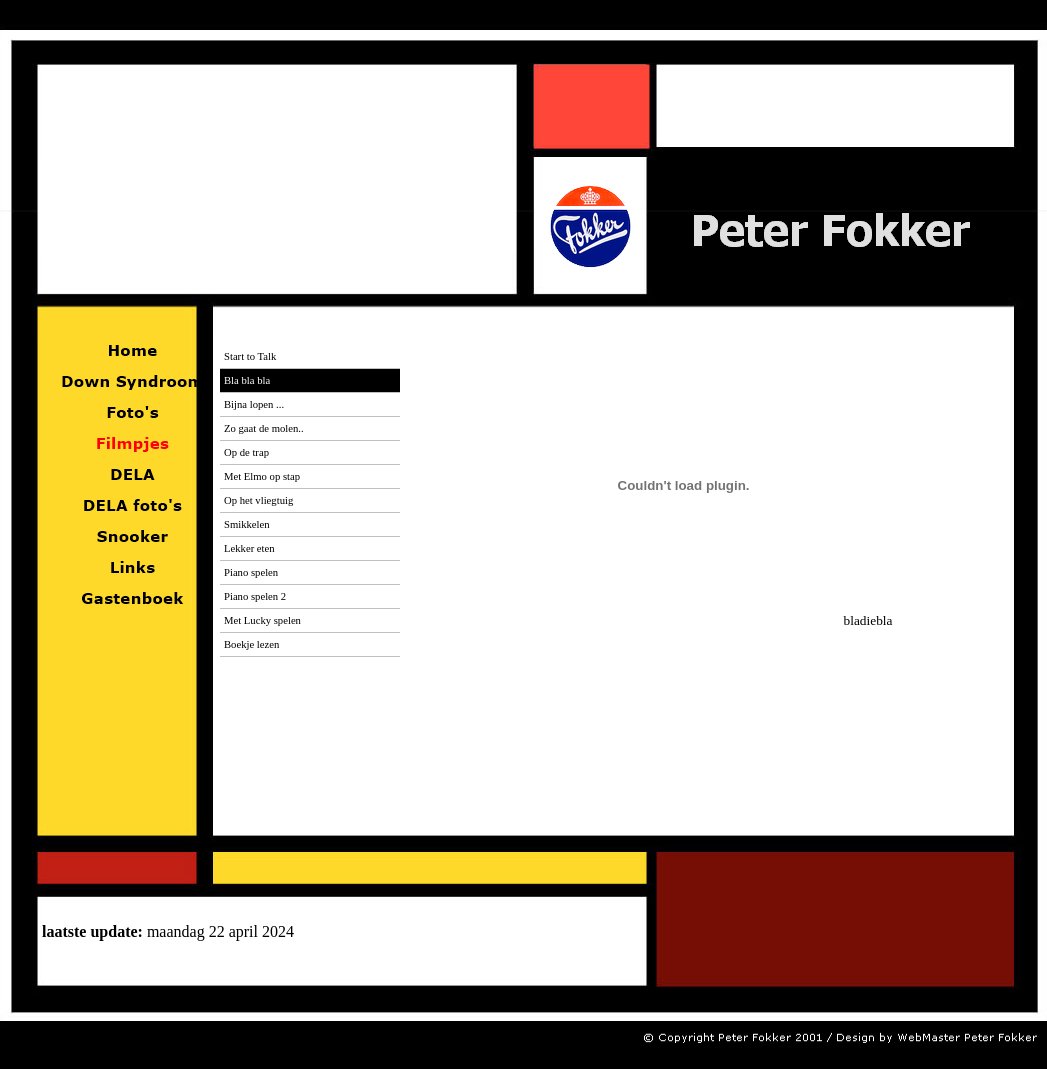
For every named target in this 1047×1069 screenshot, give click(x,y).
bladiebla (708, 620)
